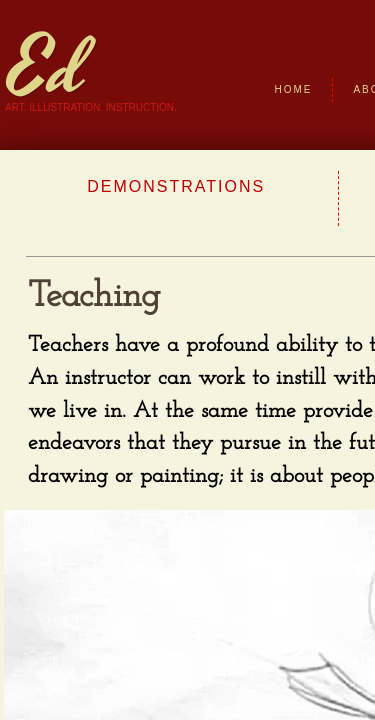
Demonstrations (176, 186)
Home (293, 89)
